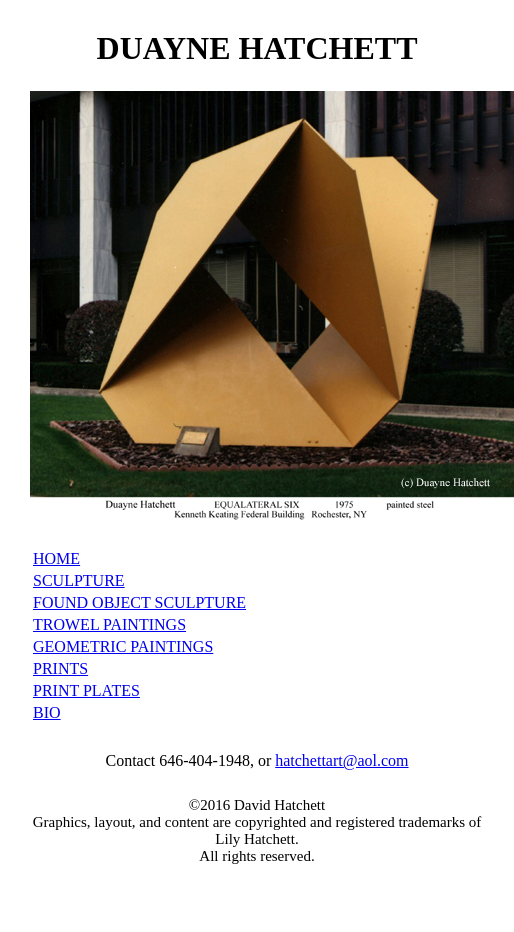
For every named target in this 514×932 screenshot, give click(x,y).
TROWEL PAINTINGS (109, 624)
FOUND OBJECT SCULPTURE (139, 602)
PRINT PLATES (86, 690)
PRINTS (60, 668)
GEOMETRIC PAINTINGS (123, 646)
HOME (56, 558)
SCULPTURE (79, 580)
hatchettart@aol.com (341, 760)
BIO (47, 712)
